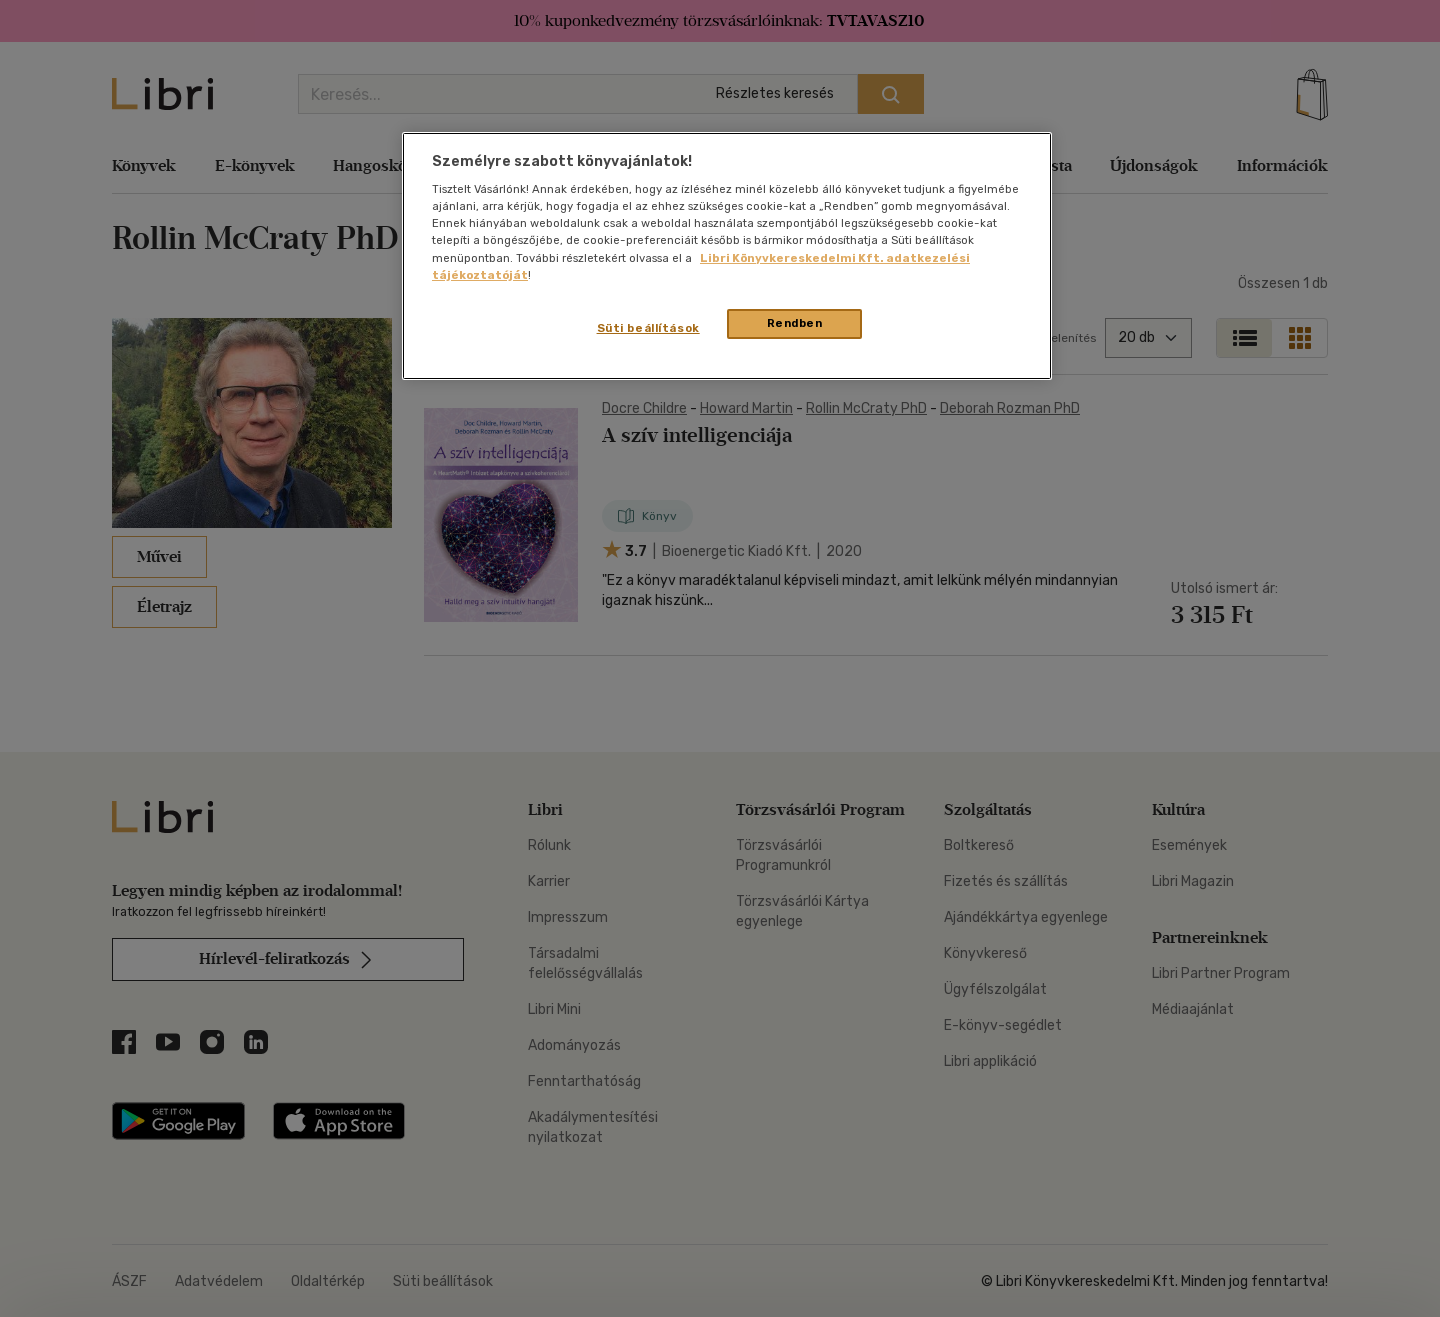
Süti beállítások (648, 328)
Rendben (795, 323)
